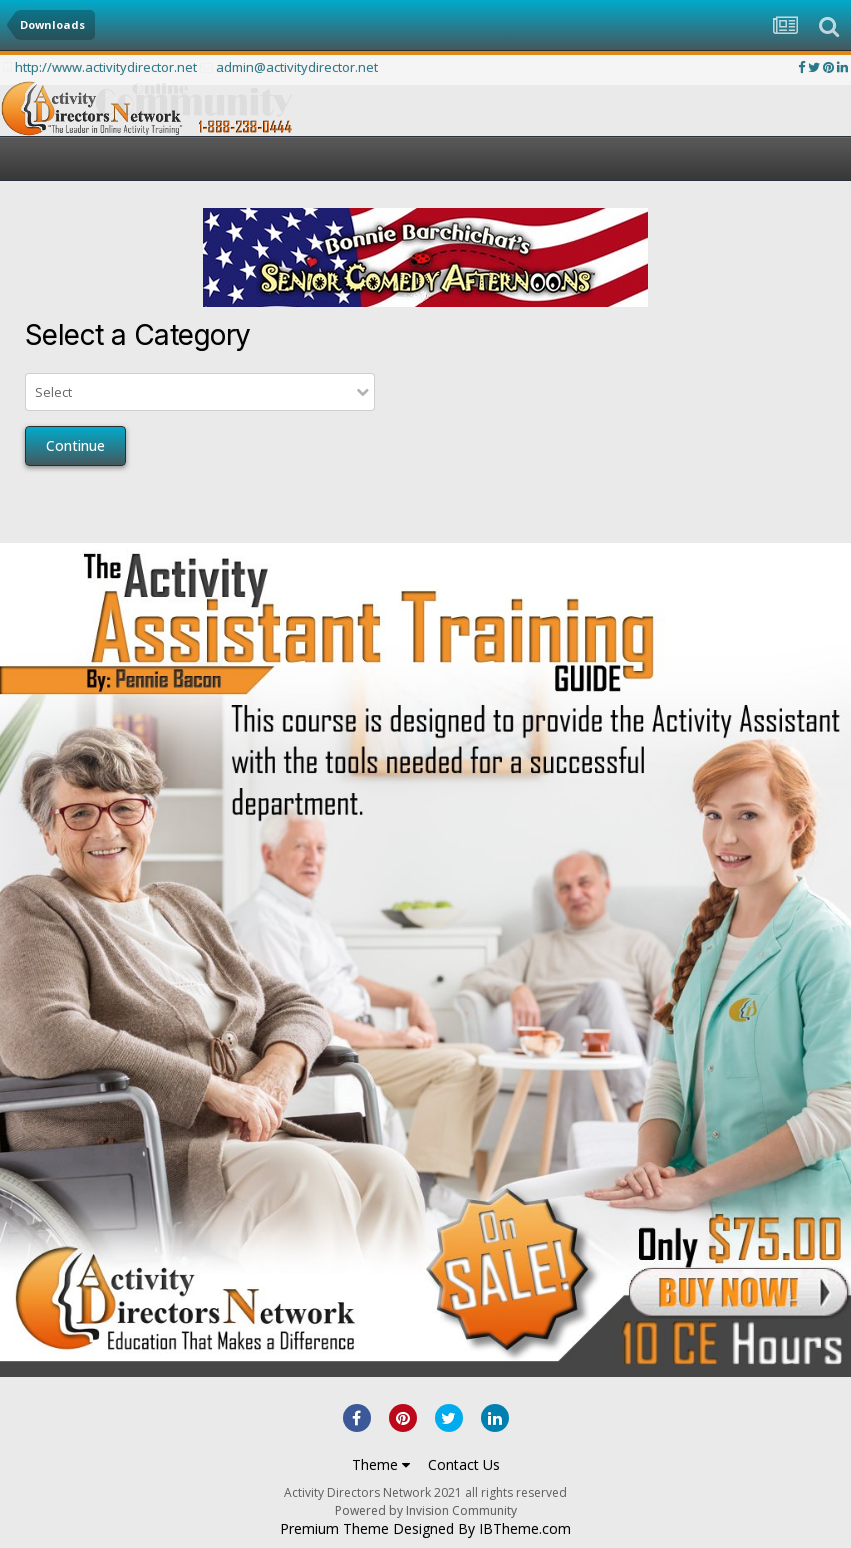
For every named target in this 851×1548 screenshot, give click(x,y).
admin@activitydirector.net (297, 67)
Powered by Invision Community (426, 1510)
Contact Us (464, 1464)
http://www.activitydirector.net (106, 67)
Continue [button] (75, 445)
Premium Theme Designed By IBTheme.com (425, 1529)
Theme (381, 1464)
